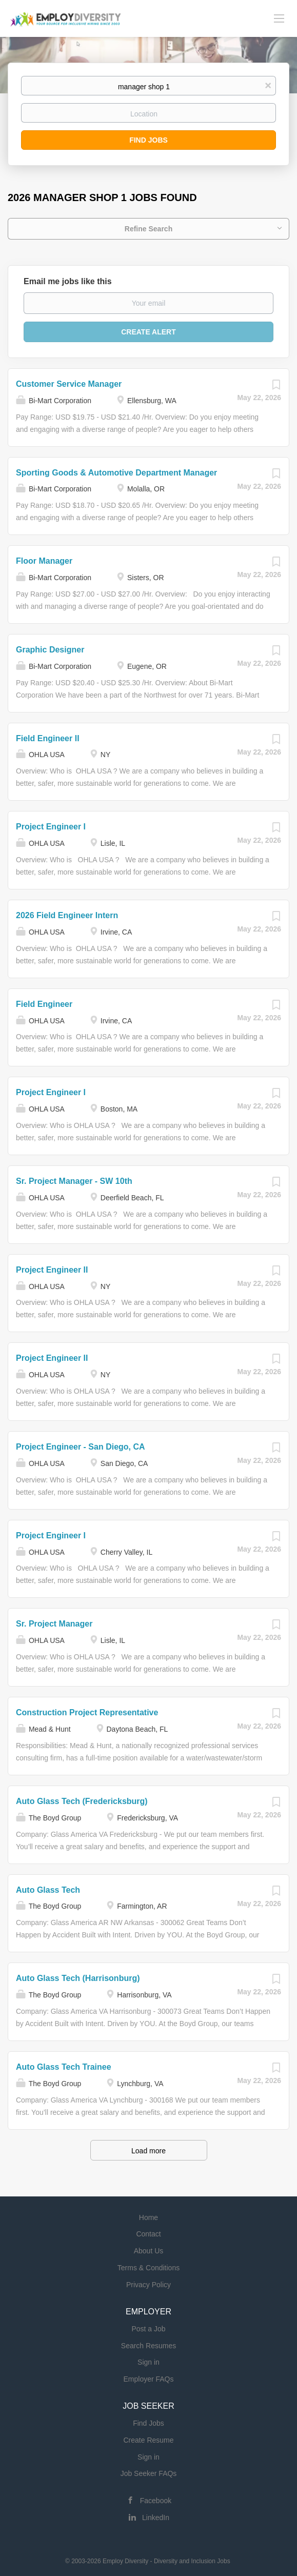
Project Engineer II (52, 1269)
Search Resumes (148, 2346)
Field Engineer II (48, 738)
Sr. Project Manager (54, 1623)
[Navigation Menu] (279, 18)
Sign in (148, 2362)
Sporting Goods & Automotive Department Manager (116, 472)
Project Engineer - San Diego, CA (80, 1446)
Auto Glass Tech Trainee (63, 2067)
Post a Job (148, 2329)
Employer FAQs (148, 2379)
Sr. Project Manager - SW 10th (74, 1181)
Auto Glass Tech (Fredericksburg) (82, 1801)
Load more (148, 2151)
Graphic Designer (50, 649)
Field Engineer (44, 1004)
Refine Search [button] (148, 229)
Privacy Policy (148, 2285)
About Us (149, 2251)
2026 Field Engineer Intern (67, 915)
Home (148, 2217)
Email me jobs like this (68, 281)
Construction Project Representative (87, 1712)
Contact (148, 2234)
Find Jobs (148, 140)
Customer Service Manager (69, 384)
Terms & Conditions (148, 2268)
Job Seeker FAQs (149, 2473)
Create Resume (148, 2440)
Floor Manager (44, 561)
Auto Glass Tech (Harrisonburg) (78, 1978)
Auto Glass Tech (48, 1890)
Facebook (155, 2500)
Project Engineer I (51, 826)
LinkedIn (155, 2517)
